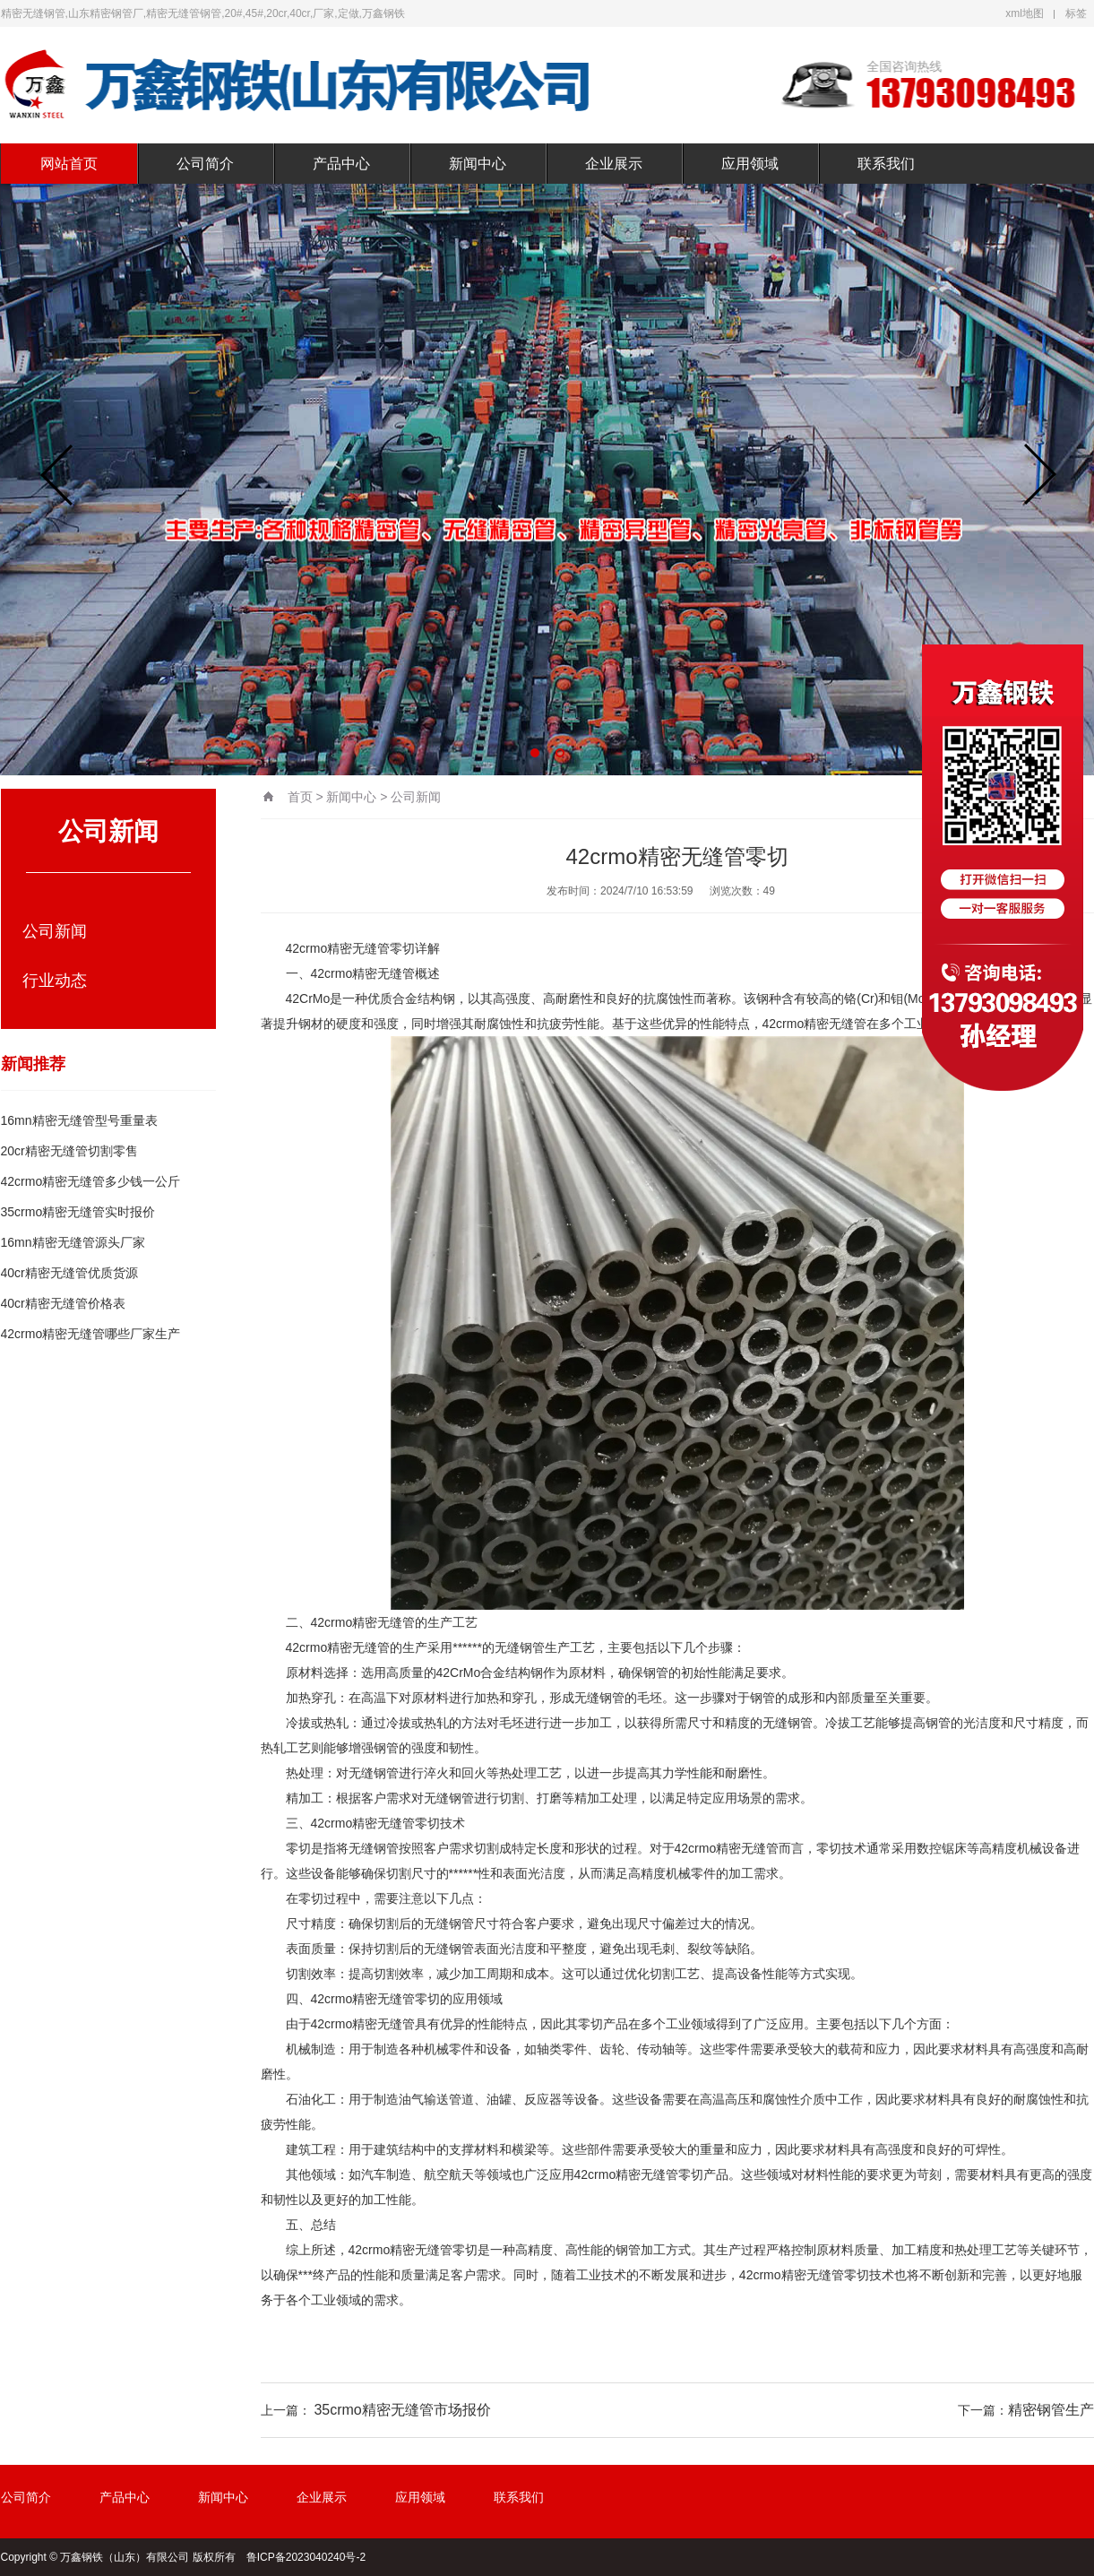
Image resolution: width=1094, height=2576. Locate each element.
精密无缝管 (358, 948)
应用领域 (750, 163)
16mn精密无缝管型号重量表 (79, 1120)
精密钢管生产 (1051, 2409)
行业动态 (54, 981)
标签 (1076, 13)
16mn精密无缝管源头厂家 (73, 1242)
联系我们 (886, 163)
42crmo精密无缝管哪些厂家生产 (91, 1334)
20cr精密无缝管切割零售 (69, 1151)
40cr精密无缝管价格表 (63, 1303)
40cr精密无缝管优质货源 (69, 1273)
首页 (300, 797)
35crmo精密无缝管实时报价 (78, 1212)
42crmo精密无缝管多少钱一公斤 (91, 1181)
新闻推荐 (33, 1064)
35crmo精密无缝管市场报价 (402, 2409)
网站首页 (69, 163)
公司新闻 (54, 931)
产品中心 (341, 163)
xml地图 (1024, 13)
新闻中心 (477, 163)
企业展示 (613, 163)
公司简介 (205, 163)
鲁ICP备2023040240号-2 (306, 2557)
